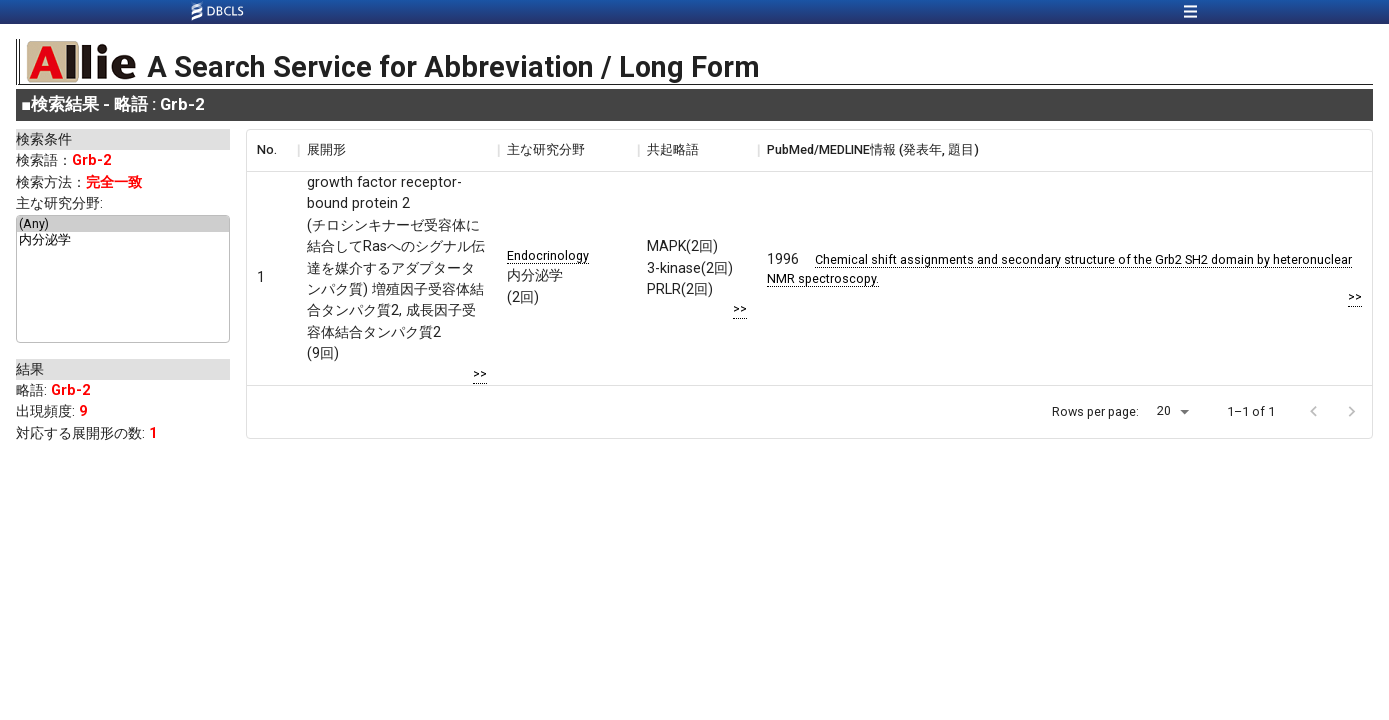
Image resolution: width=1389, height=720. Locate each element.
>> (480, 373)
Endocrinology (548, 255)
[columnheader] (272, 150)
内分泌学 (123, 241)
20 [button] (1164, 410)
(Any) (123, 224)
